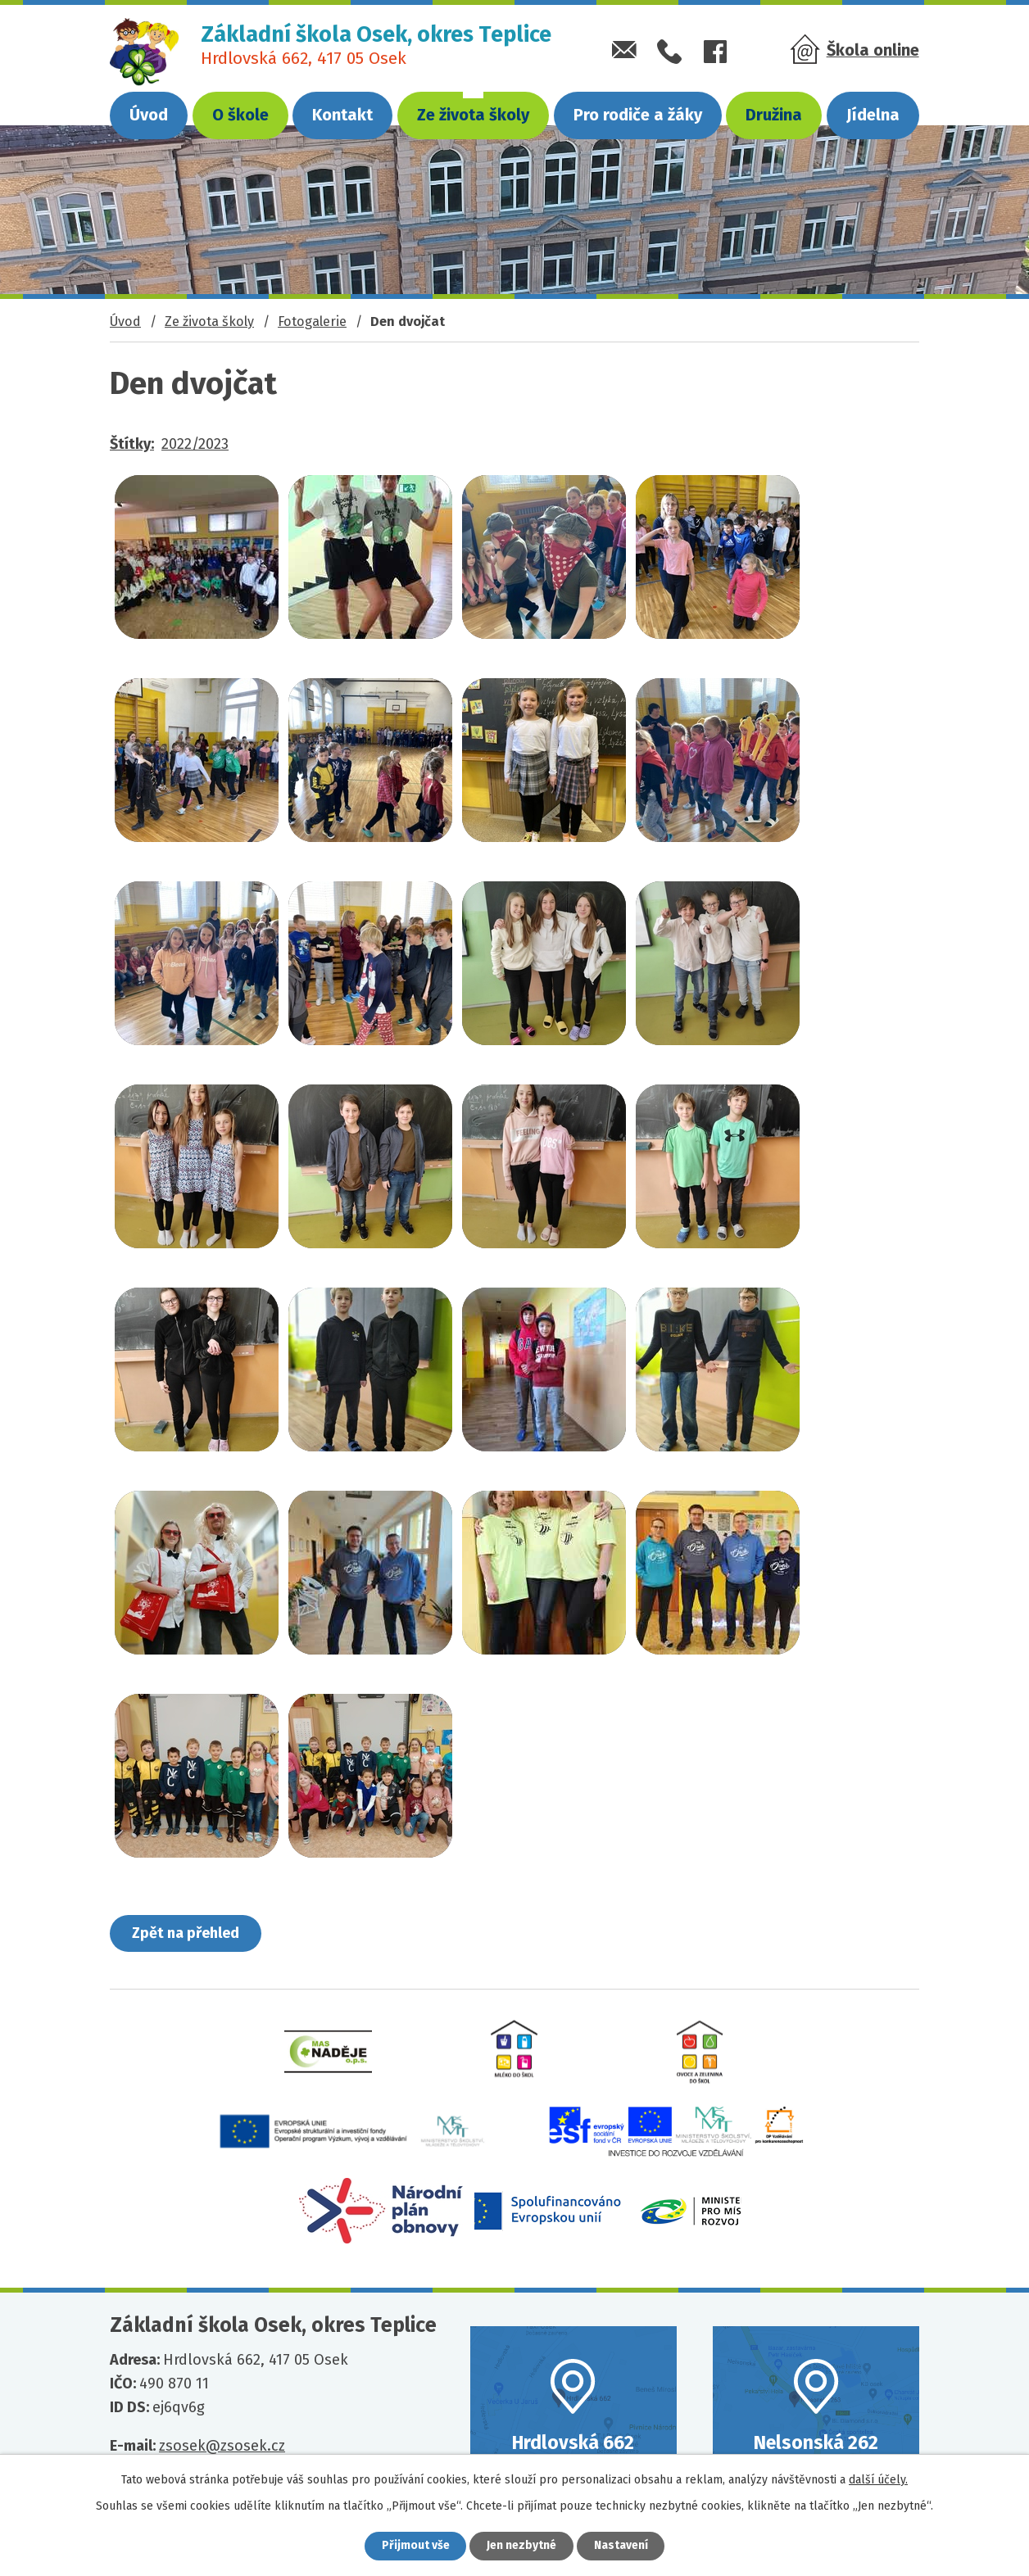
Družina (774, 114)
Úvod (148, 114)
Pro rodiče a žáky (637, 114)
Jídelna (873, 114)
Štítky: (132, 444)
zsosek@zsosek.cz (222, 2447)
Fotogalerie (312, 321)
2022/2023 (195, 444)
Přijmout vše (415, 2546)
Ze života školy (473, 114)
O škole (240, 114)
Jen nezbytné (521, 2546)
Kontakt (342, 114)
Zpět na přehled (185, 1933)
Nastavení (621, 2546)
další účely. (878, 2480)
